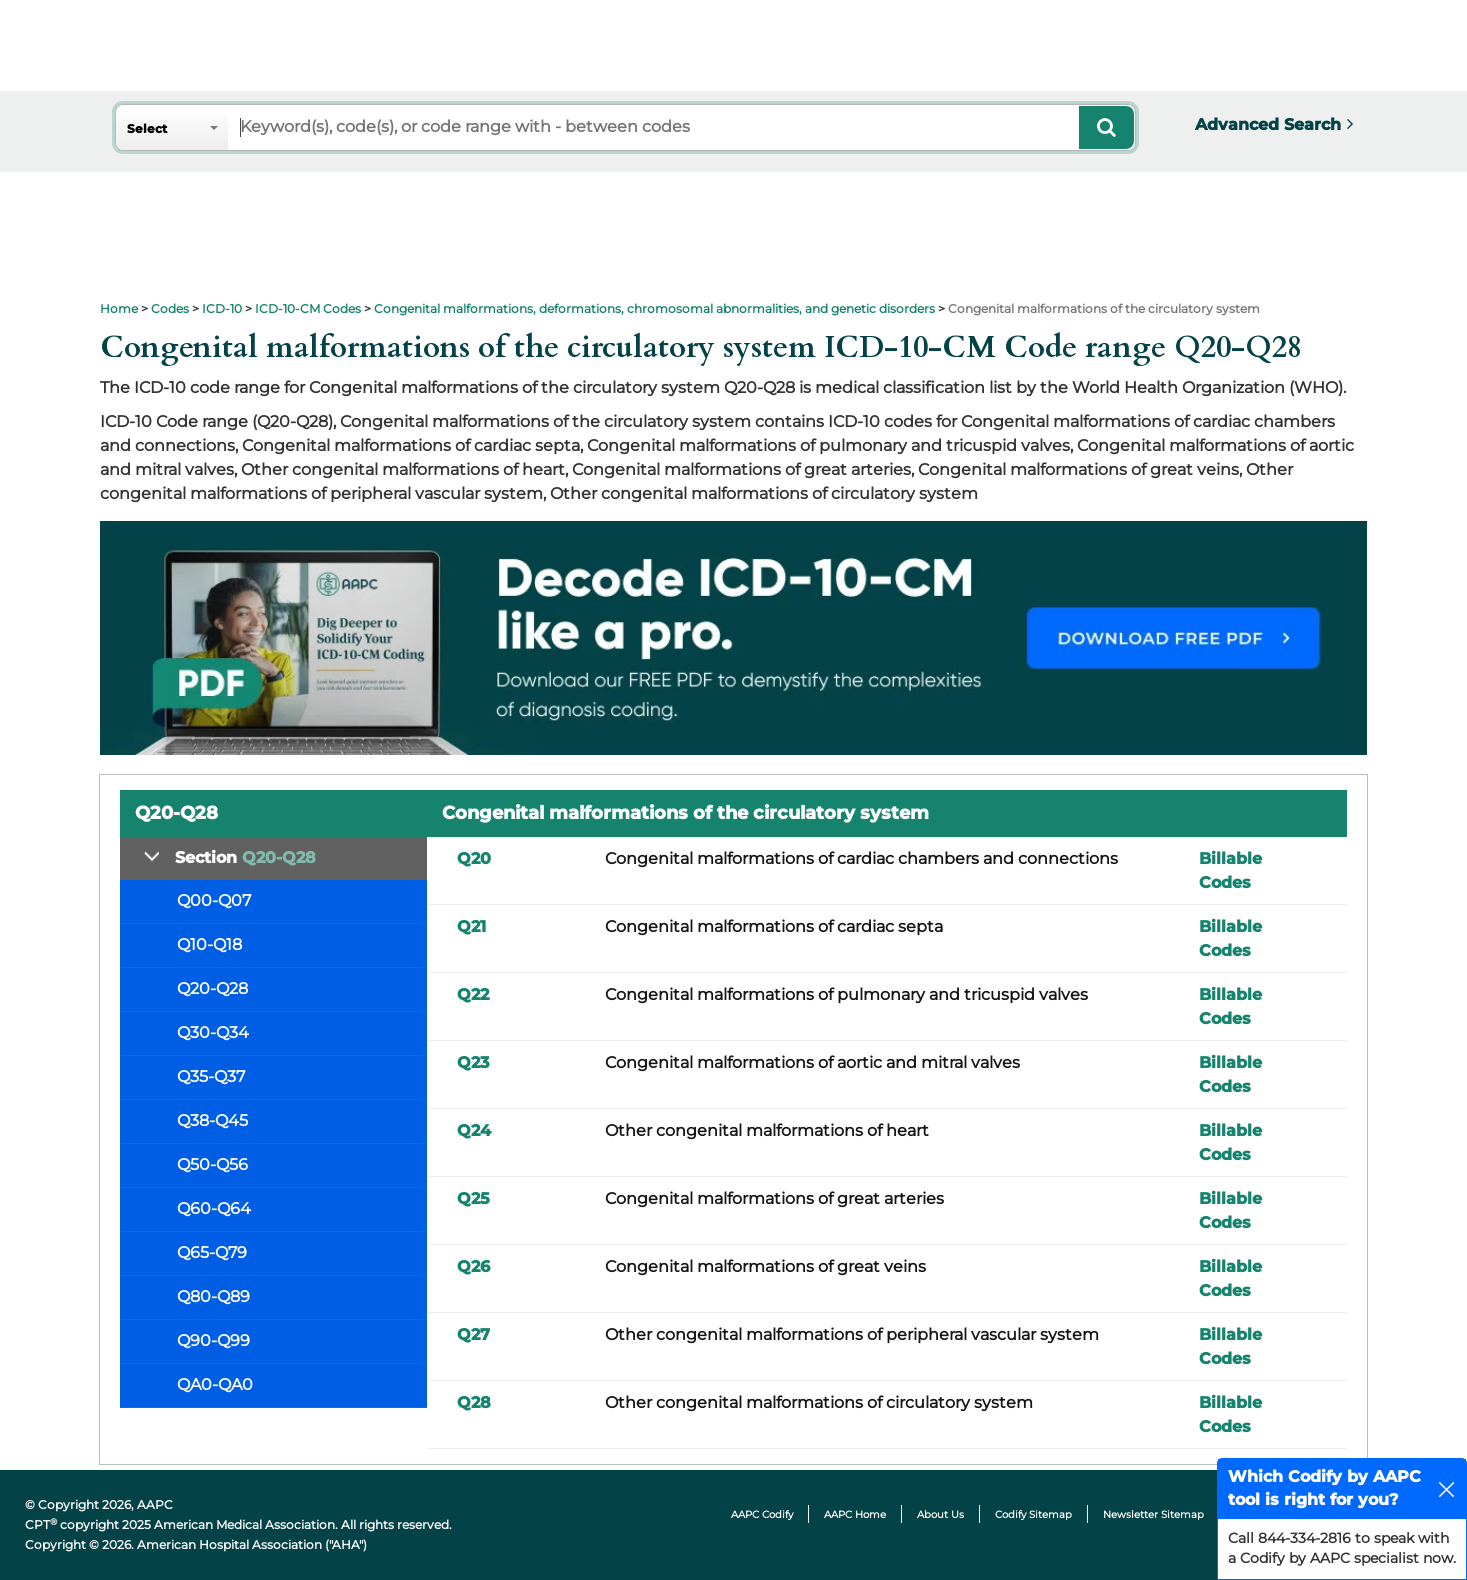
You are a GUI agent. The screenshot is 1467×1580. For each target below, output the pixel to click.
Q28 (474, 1402)
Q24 (474, 1130)
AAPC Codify (762, 1514)
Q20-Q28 (212, 988)
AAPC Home (855, 1514)
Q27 (473, 1334)
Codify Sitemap (1033, 1514)
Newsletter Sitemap (1153, 1514)
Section (245, 857)
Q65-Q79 (212, 1252)
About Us (940, 1514)
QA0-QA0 (215, 1384)
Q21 (471, 926)
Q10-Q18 (209, 944)
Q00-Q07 (214, 900)
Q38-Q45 (212, 1120)
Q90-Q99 (213, 1340)
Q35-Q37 (211, 1076)
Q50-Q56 (212, 1164)
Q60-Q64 (214, 1208)
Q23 (473, 1062)
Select (147, 128)
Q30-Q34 (213, 1032)
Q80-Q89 (213, 1296)
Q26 (473, 1266)
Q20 (474, 858)
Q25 (473, 1198)
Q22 (473, 994)
